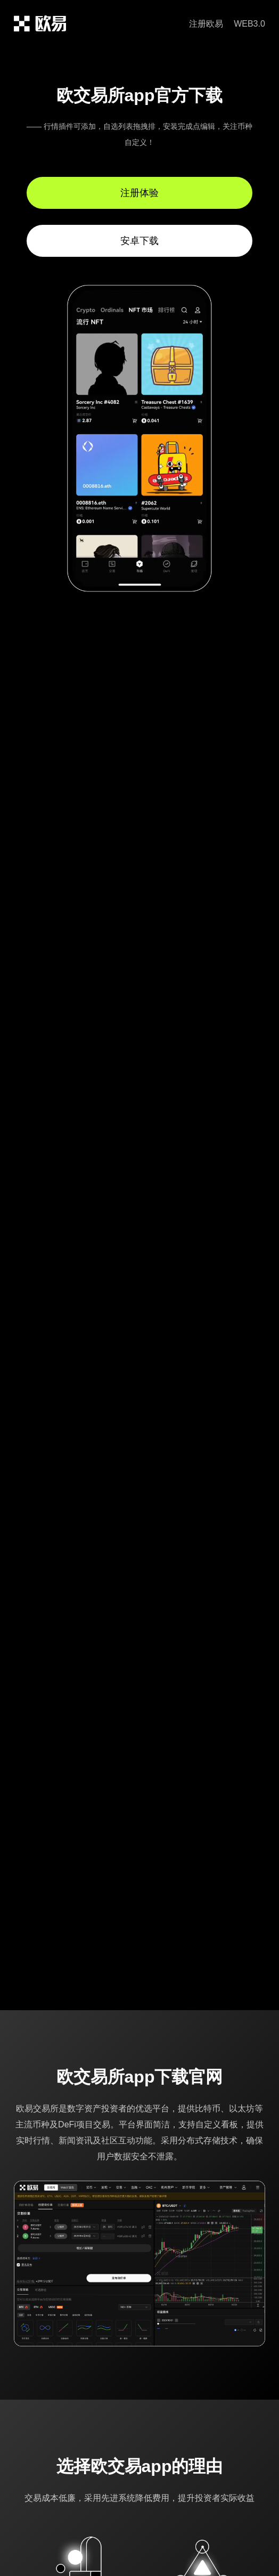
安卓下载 (139, 240)
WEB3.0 (249, 23)
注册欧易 (206, 23)
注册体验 (139, 193)
